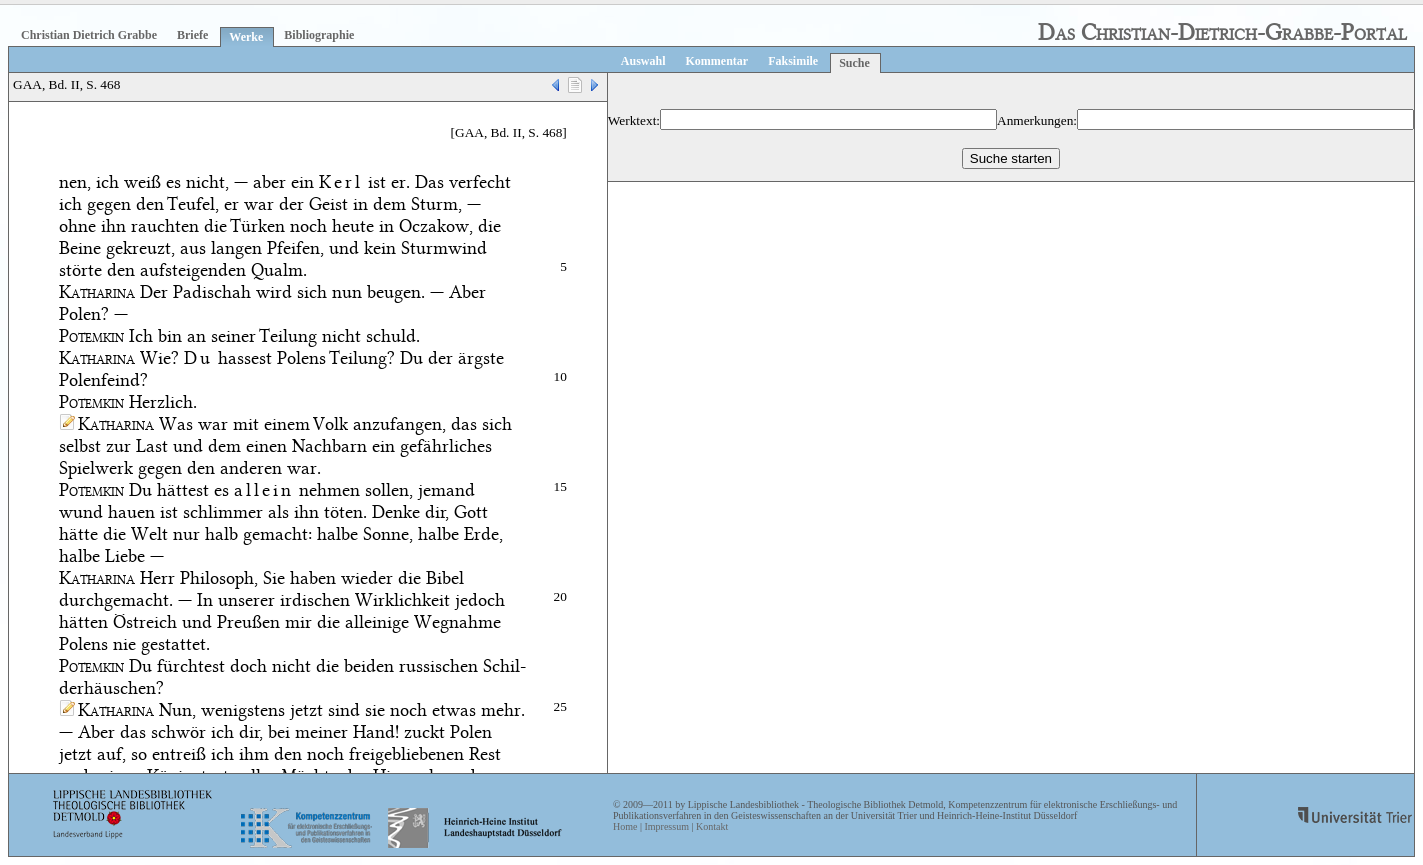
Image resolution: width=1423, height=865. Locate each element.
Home (625, 826)
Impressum (666, 826)
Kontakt (712, 826)
